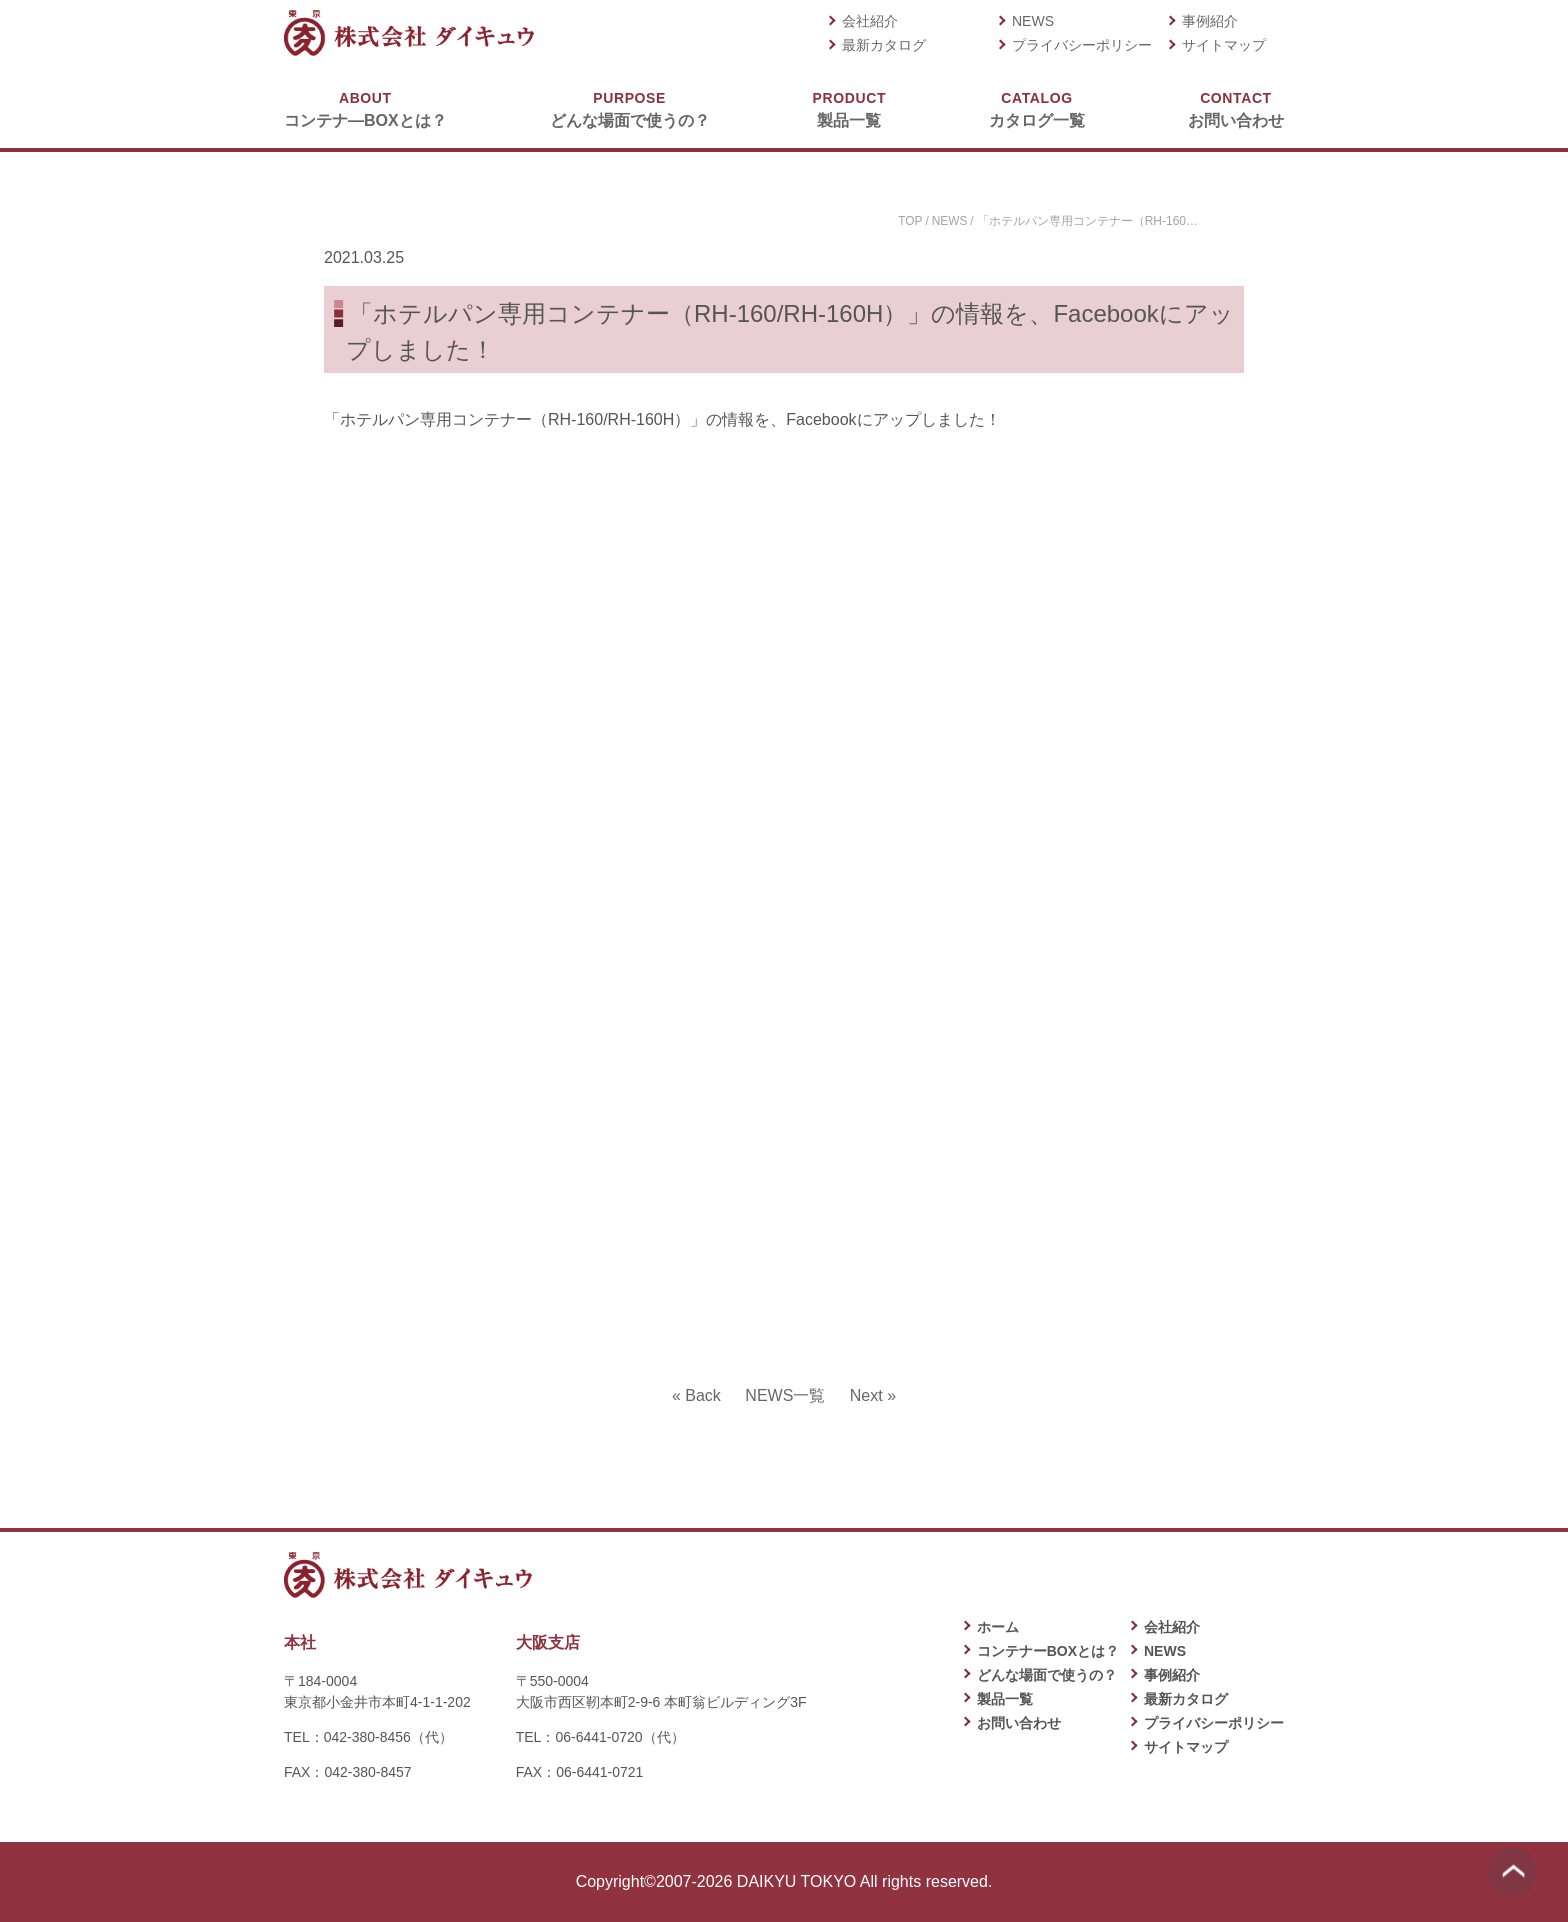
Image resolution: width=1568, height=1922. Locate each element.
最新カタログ (884, 45)
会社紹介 (870, 21)
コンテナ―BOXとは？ (365, 108)
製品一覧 (849, 108)
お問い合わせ (1236, 108)
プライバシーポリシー (1082, 45)
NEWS (1033, 21)
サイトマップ (1224, 45)
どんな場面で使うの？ (630, 108)
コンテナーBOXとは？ (1048, 1651)
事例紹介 (1210, 21)
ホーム (998, 1627)
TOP (910, 221)
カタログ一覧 (1037, 108)
